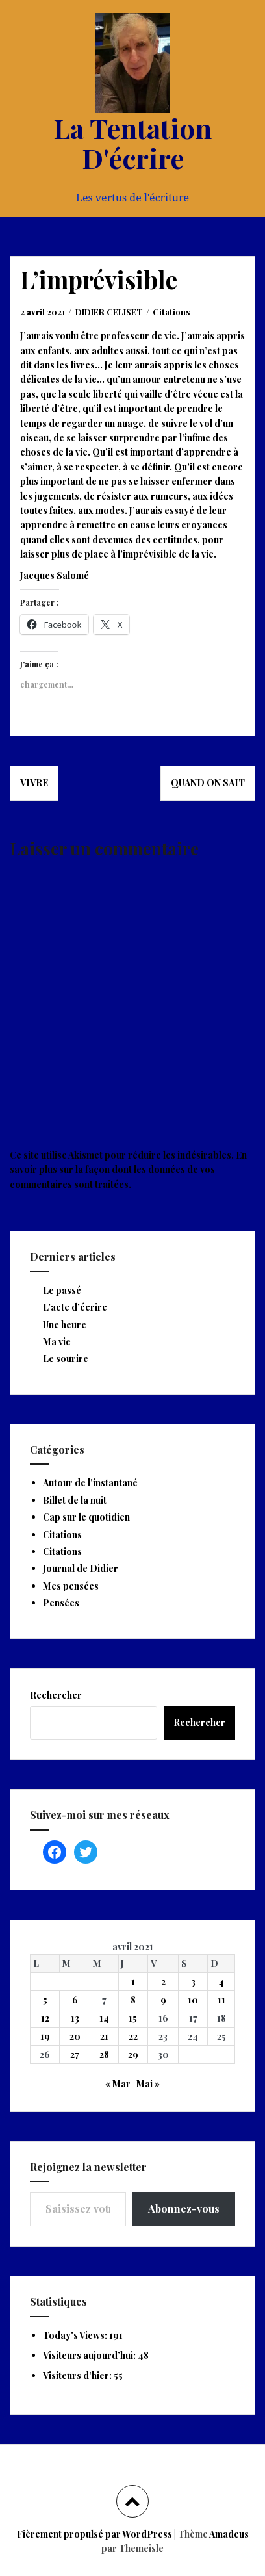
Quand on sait (208, 783)
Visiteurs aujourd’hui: (90, 2355)
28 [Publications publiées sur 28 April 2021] (104, 2054)
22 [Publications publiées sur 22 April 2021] (133, 2036)
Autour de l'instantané (90, 1482)
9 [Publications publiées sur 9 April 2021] (163, 2000)
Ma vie (57, 1341)
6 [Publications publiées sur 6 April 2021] (75, 2000)
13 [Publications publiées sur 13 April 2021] (75, 2018)
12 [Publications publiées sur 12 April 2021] (45, 2018)
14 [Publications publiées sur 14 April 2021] (104, 2018)
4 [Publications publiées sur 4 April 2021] (221, 1982)
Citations (171, 311)
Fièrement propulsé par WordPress (94, 2534)
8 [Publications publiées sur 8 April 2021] (133, 2000)
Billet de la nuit (75, 1500)
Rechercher (56, 1695)
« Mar (118, 2084)
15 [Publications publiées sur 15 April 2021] (133, 2018)
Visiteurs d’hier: (78, 2375)
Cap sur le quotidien (86, 1517)
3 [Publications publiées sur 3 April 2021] (193, 1982)
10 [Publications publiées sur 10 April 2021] (193, 2000)
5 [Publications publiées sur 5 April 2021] (45, 2000)
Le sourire (65, 1358)
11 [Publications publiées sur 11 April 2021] (221, 2000)
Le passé (62, 1290)
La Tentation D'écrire (132, 143)
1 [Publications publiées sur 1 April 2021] (133, 1982)
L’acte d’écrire (75, 1307)
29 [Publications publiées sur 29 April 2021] (133, 2054)
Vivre (34, 783)
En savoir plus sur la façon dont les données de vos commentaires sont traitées (128, 1170)
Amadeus (229, 2534)
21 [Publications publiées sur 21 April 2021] (104, 2036)
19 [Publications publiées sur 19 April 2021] (45, 2036)
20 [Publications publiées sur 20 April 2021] (75, 2036)
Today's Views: (76, 2335)
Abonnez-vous (184, 2208)
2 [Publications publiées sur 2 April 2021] (163, 1982)
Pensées (61, 1603)
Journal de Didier (80, 1568)
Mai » (148, 2084)
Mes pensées (71, 1586)
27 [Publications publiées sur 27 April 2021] (74, 2054)
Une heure (64, 1325)
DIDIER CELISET (109, 311)
